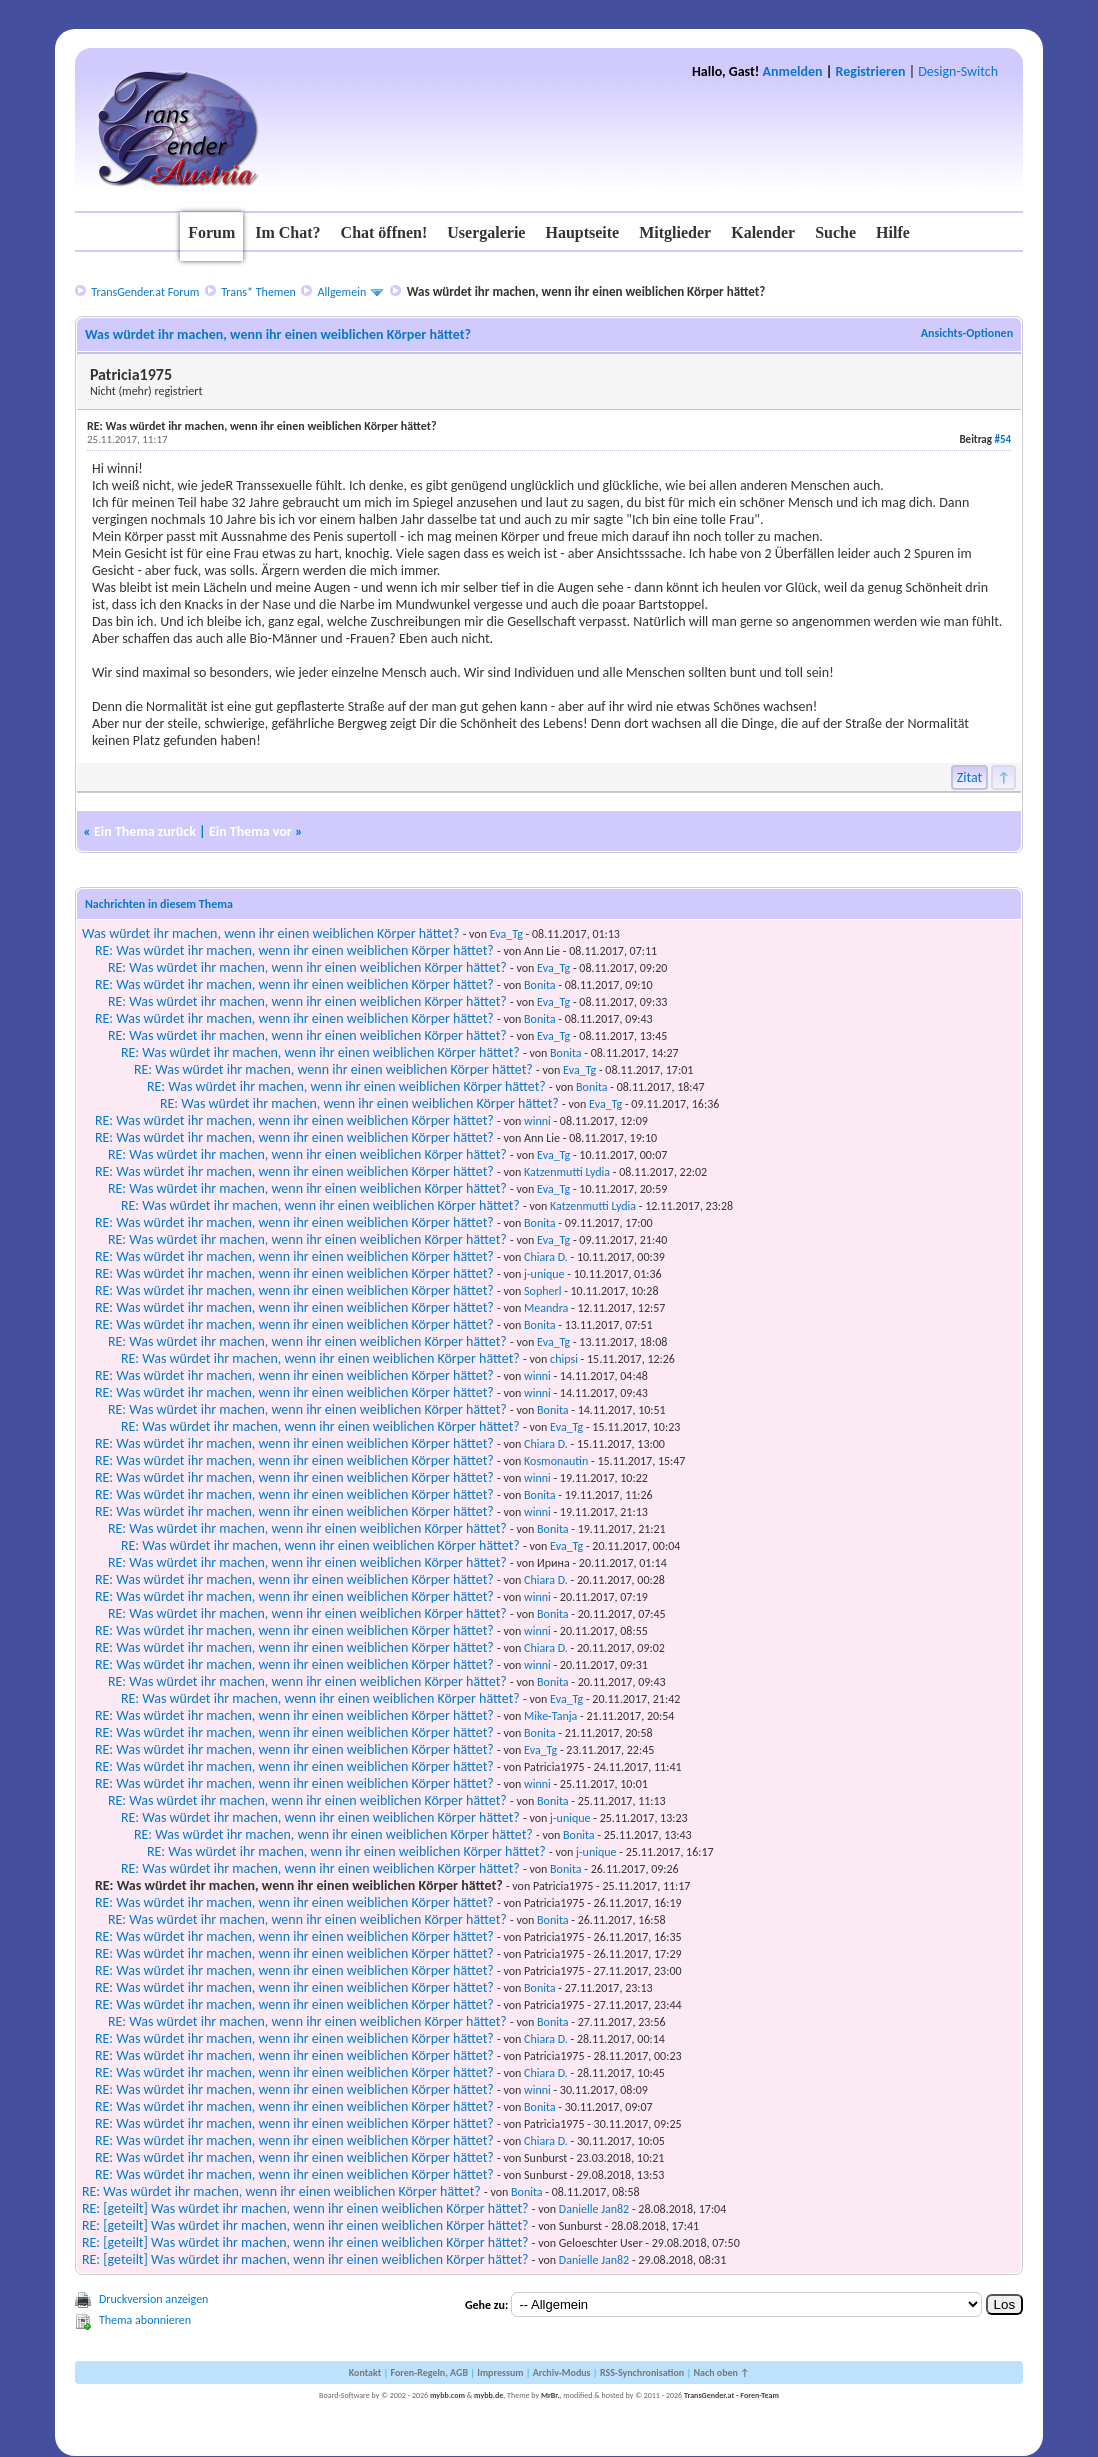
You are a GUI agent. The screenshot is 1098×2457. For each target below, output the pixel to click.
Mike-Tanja (550, 1716)
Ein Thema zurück (145, 831)
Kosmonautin (556, 1461)
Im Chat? (287, 232)
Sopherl (542, 1291)
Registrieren (871, 71)
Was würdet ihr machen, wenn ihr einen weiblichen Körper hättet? (271, 933)
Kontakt (365, 2372)
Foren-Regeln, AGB (429, 2372)
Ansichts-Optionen (967, 333)
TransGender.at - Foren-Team (731, 2395)
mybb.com (447, 2395)
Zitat (970, 777)
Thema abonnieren (145, 2320)
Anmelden (793, 71)
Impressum (500, 2372)
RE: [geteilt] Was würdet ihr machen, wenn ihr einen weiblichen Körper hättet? (305, 2208)
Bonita (540, 985)
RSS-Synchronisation (642, 2372)
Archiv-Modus (562, 2372)
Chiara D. (546, 1257)
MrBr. (550, 2395)
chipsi (564, 1359)
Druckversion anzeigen (154, 2299)
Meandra (546, 1308)
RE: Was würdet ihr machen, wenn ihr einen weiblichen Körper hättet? (294, 950)
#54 (1002, 439)
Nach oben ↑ (721, 2372)
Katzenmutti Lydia (567, 1172)
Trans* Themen (258, 292)
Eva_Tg (506, 934)
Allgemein (342, 292)
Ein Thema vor (250, 831)
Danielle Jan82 (594, 2209)
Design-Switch (958, 71)
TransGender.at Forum (145, 292)
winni (537, 1121)
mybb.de (488, 2395)
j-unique (544, 1274)
